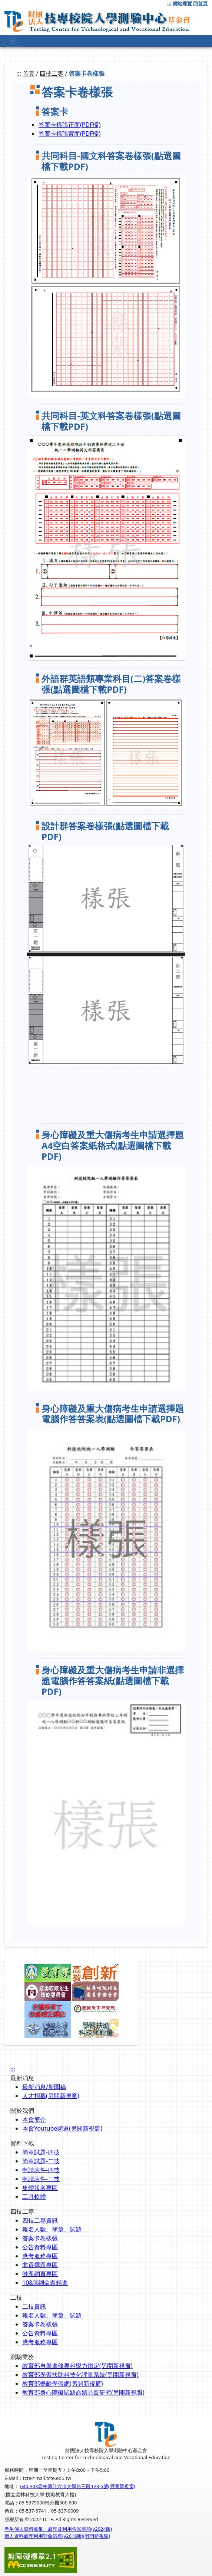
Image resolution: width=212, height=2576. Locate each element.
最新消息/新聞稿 (44, 2087)
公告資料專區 (40, 2247)
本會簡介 (34, 2119)
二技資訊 (34, 2306)
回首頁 (200, 3)
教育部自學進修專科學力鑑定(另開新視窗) (77, 2366)
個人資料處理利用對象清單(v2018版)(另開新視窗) (57, 2536)
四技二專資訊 (40, 2220)
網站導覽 (182, 3)
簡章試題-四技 (41, 2152)
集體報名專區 (40, 2188)
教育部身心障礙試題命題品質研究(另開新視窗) (83, 2392)
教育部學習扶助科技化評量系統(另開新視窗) (80, 2375)
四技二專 (51, 73)
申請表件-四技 (41, 2170)
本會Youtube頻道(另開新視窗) (62, 2128)
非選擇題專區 (40, 2265)
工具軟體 (34, 2197)
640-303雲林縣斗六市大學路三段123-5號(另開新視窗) (77, 2486)
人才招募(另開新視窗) (50, 2096)
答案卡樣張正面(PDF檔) (69, 125)
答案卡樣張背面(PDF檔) (69, 133)
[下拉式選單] (13, 41)
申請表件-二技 (41, 2179)
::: (169, 3)
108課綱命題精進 (45, 2283)
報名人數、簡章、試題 (52, 2229)
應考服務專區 (40, 2256)
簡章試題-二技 (41, 2161)
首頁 (28, 73)
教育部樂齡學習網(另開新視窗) (62, 2383)
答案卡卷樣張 (40, 2238)
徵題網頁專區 (40, 2274)
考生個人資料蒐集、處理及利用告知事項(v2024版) (58, 2529)
